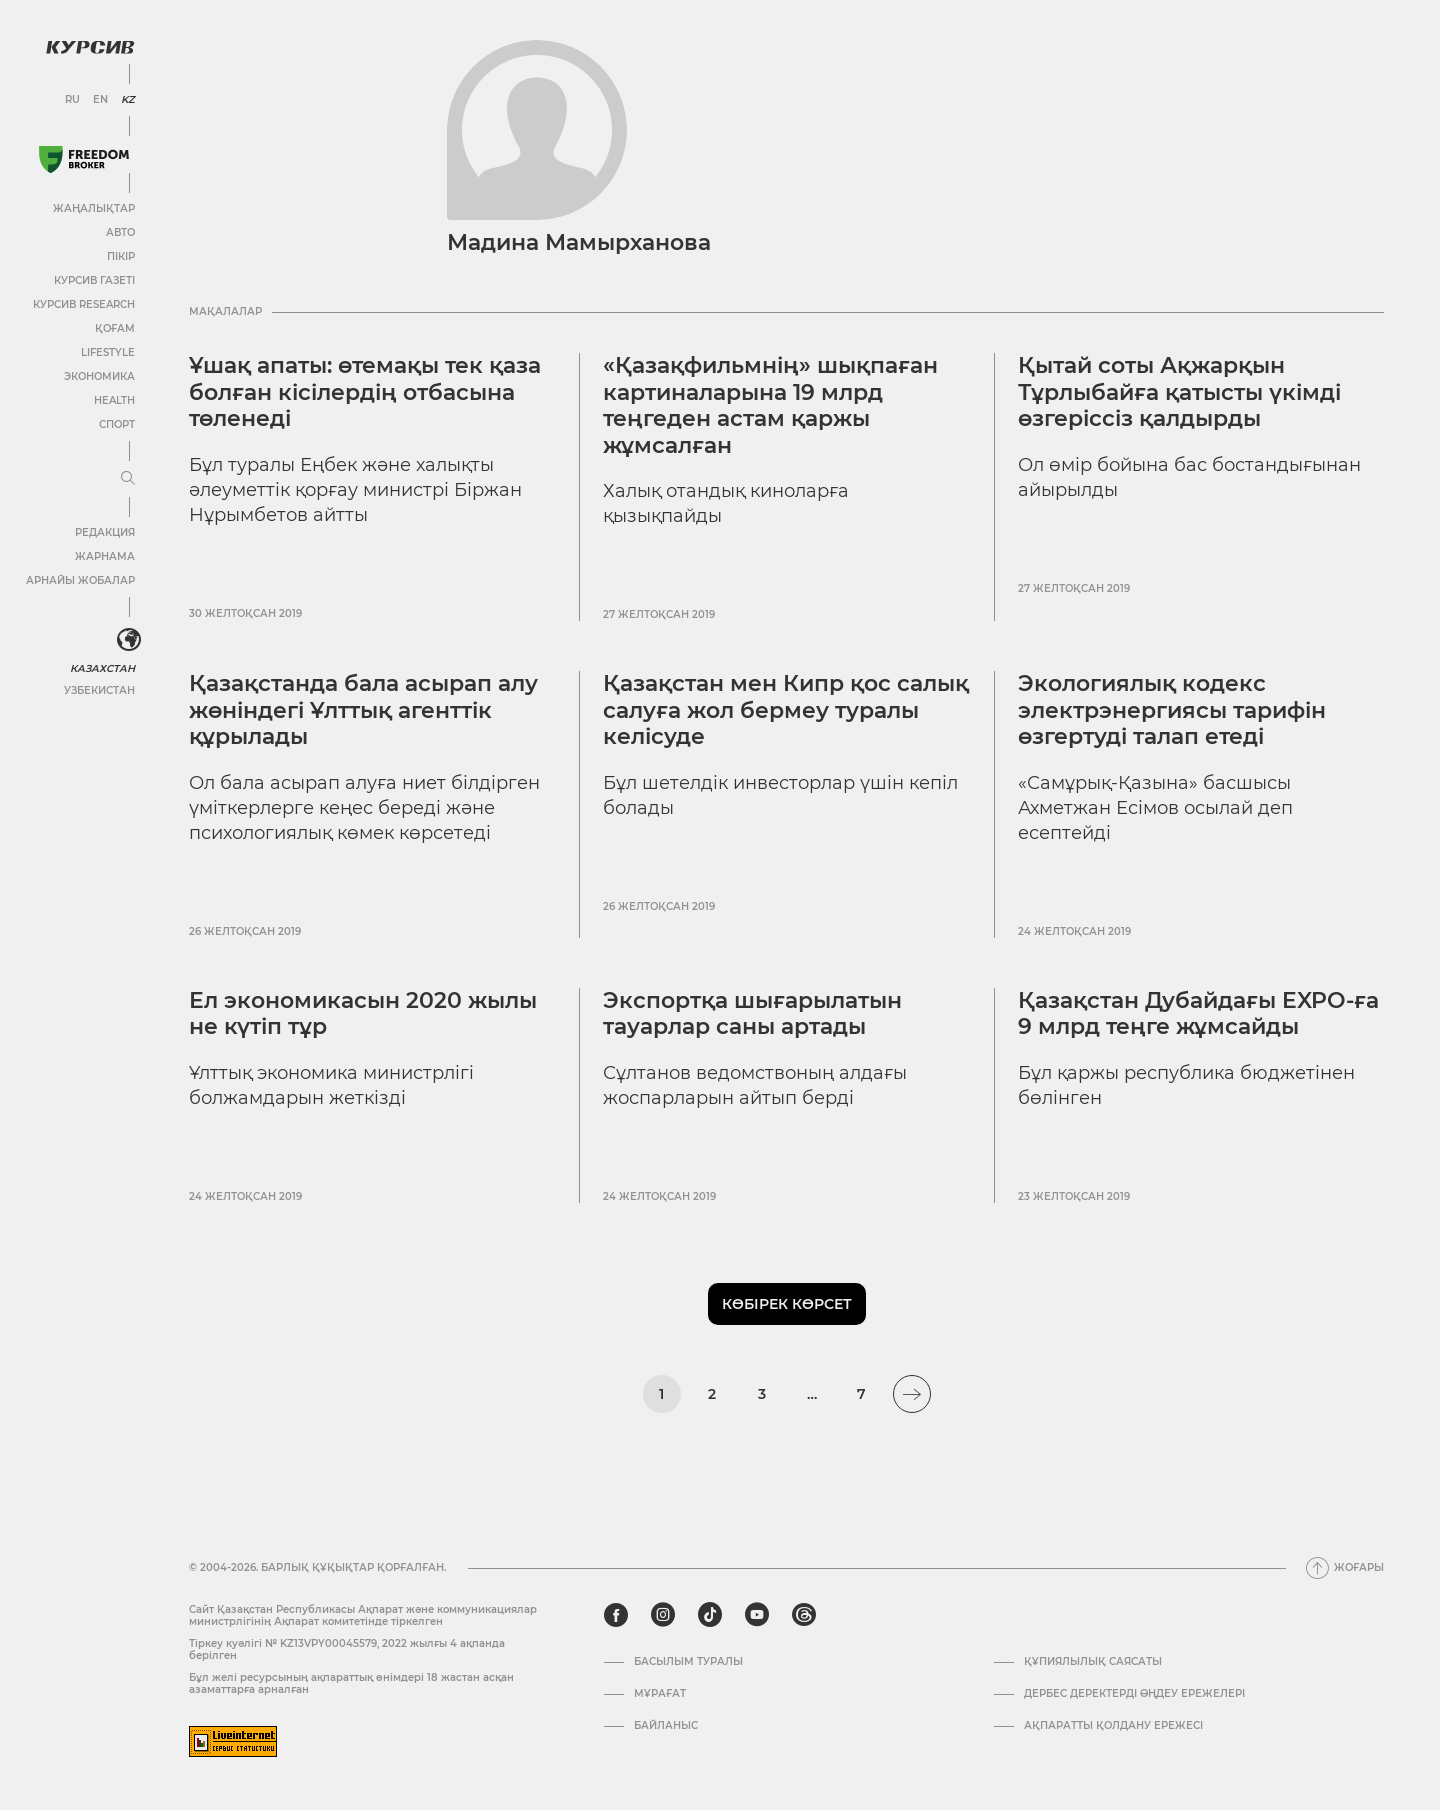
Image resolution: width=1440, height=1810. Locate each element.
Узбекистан (99, 690)
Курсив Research (84, 304)
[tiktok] (710, 1615)
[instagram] (663, 1615)
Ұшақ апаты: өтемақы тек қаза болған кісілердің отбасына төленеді (365, 392)
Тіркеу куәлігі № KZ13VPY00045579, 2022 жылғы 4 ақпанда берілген (347, 1649)
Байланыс (666, 1726)
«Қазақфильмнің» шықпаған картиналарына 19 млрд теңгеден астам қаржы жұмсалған (770, 405)
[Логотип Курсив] (90, 47)
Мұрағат (660, 1694)
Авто (120, 232)
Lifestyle (108, 352)
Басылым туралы (688, 1662)
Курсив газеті (94, 280)
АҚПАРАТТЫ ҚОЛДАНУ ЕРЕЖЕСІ (1113, 1726)
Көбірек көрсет (787, 1304)
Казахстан (102, 668)
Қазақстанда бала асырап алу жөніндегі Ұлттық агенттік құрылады (363, 710)
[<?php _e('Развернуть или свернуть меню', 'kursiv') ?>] (129, 640)
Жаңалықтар (94, 208)
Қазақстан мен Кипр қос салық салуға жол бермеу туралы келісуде (786, 710)
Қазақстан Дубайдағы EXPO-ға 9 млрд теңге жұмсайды (1198, 1013)
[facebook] (616, 1615)
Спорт (117, 424)
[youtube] (757, 1615)
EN (100, 100)
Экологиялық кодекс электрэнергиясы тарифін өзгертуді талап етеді (1172, 710)
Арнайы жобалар (80, 580)
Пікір (121, 256)
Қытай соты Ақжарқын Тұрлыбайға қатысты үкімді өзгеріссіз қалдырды (1179, 392)
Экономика (99, 376)
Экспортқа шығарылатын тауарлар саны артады (752, 1013)
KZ (128, 100)
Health (114, 400)
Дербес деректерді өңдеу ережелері (1134, 1694)
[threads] (804, 1615)
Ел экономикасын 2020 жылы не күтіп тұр (363, 1013)
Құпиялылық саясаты (1093, 1662)
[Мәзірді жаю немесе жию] (128, 479)
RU (72, 100)
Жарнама (105, 556)
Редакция (105, 532)
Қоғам (115, 328)
